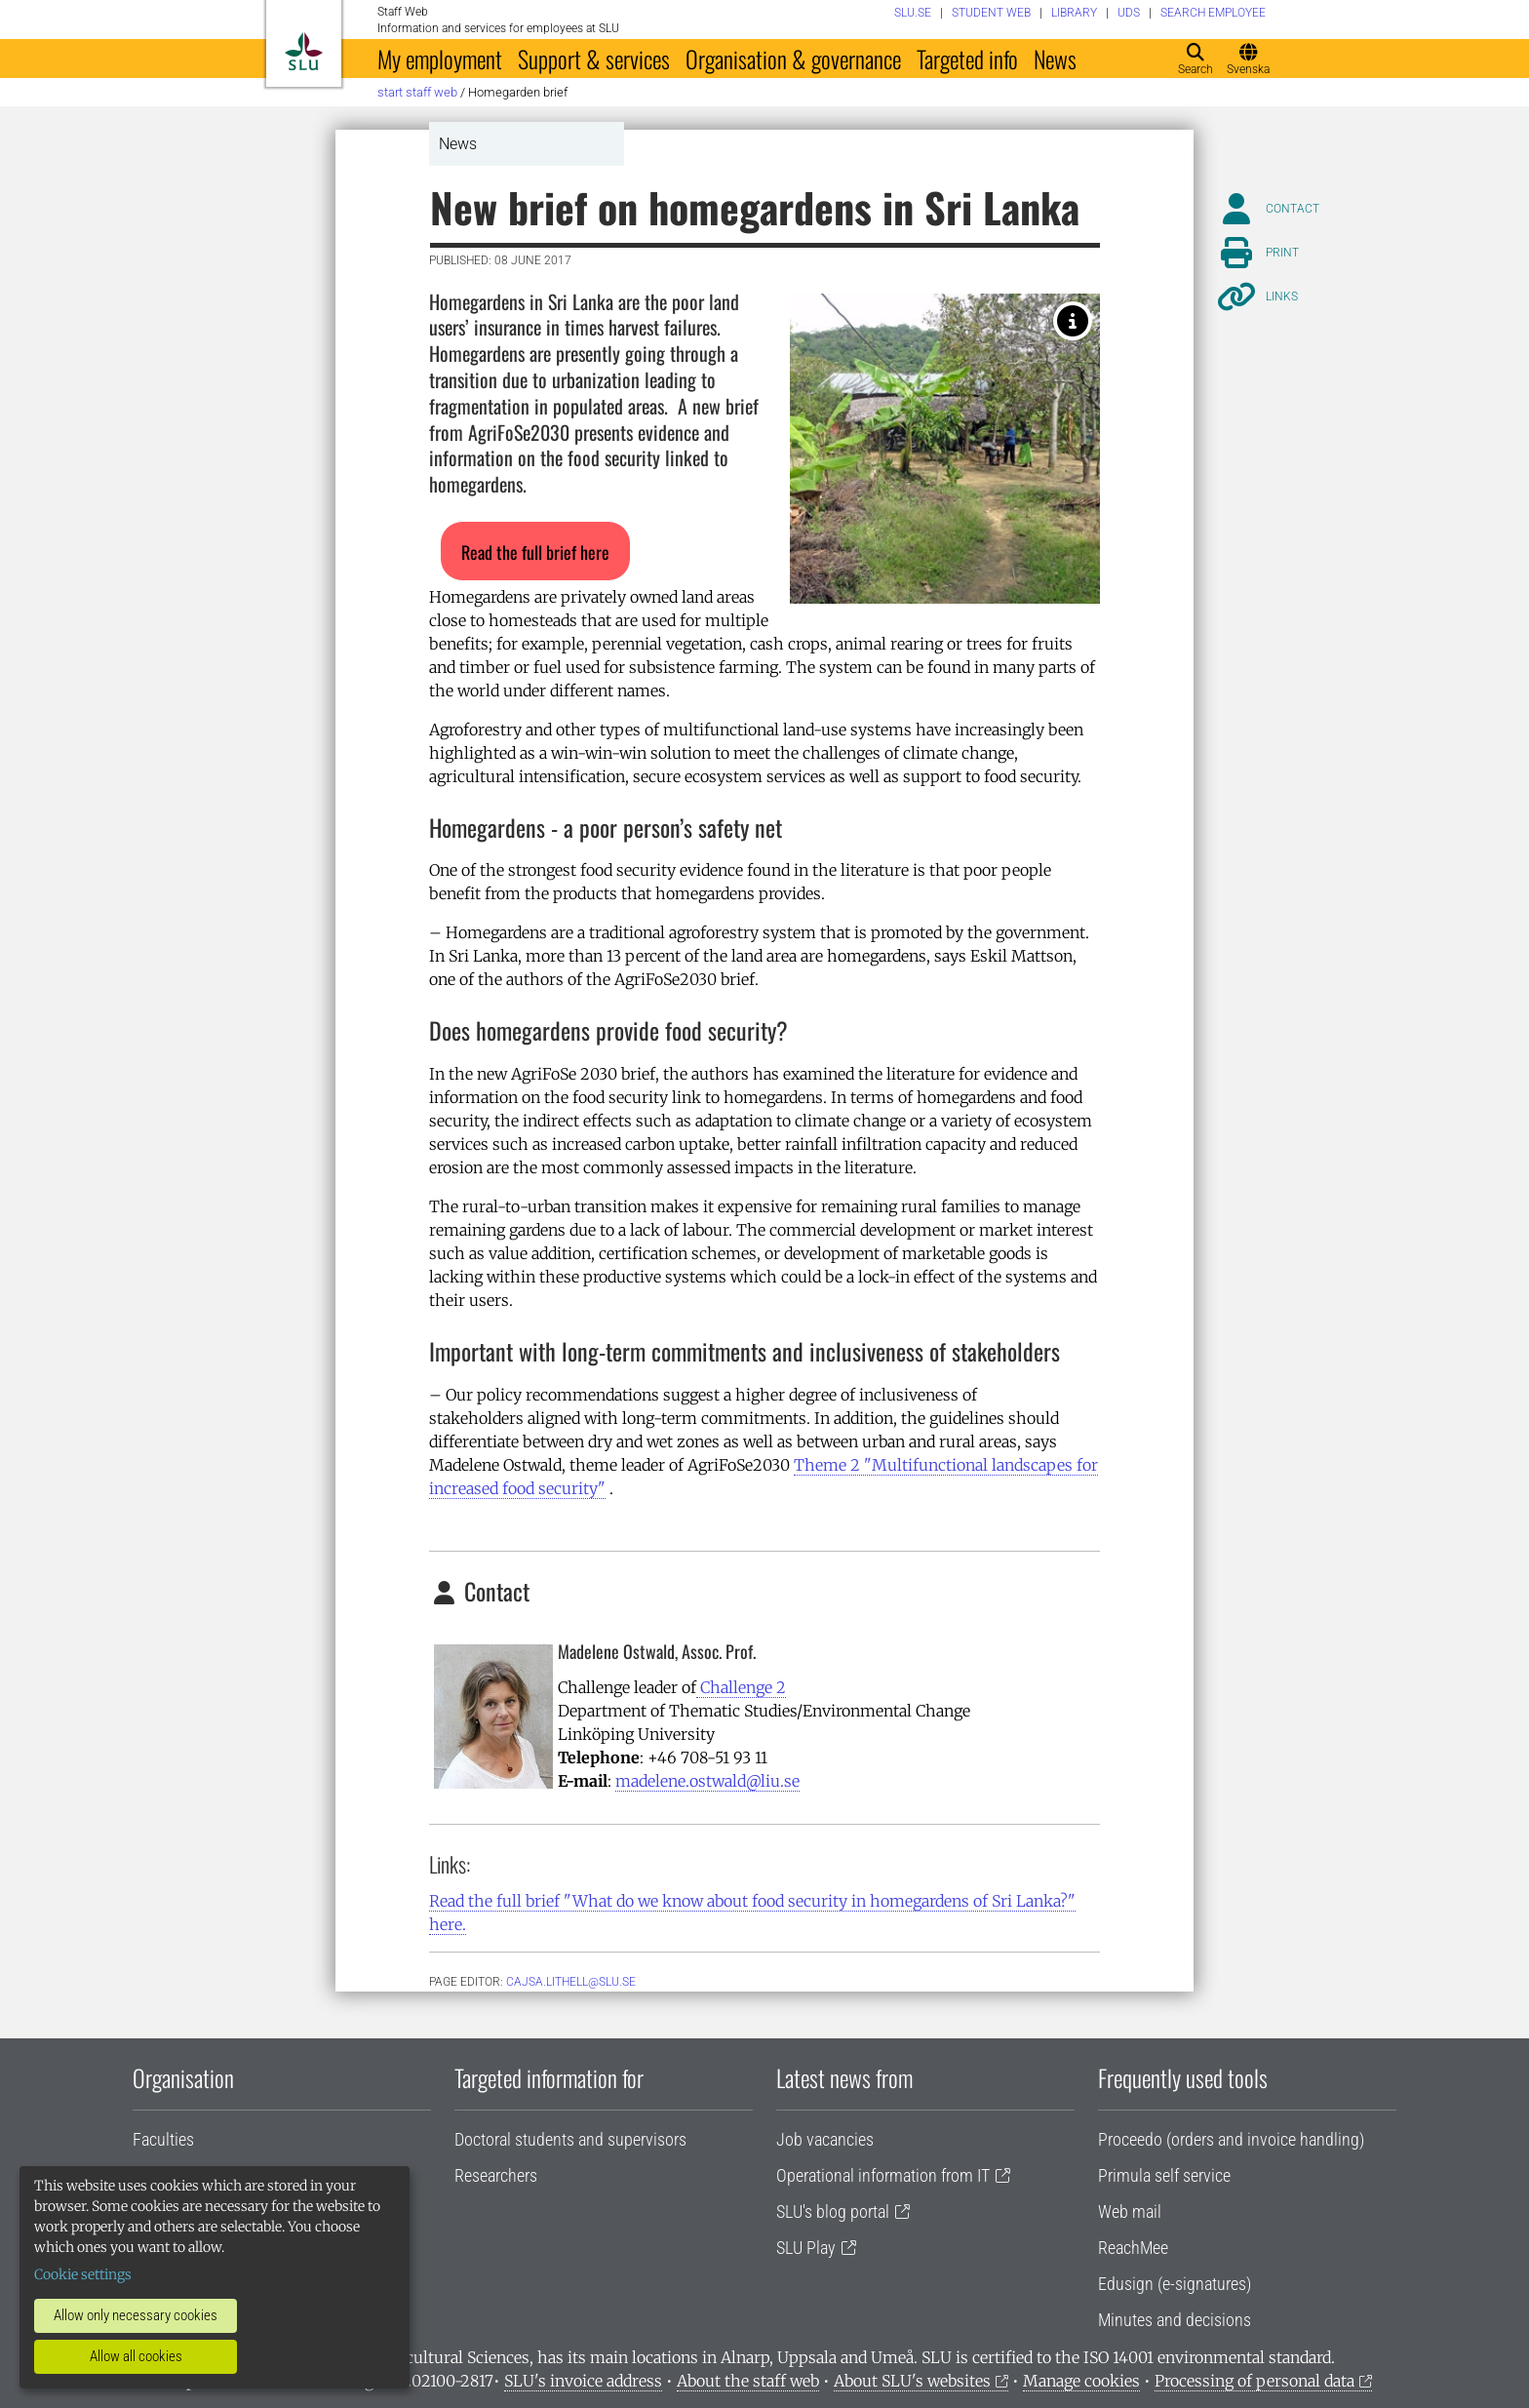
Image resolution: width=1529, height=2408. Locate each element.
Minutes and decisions (1174, 2319)
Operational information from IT (883, 2175)
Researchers (495, 2175)
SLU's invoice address (583, 2380)
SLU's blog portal (832, 2211)
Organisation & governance (793, 58)
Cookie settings (83, 2274)
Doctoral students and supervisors (570, 2139)
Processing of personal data (1254, 2380)
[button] (535, 551)
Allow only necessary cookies (135, 2315)
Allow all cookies (136, 2356)
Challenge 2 (741, 1687)
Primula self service (1164, 2175)
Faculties (163, 2139)
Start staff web (417, 92)
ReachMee (1133, 2247)
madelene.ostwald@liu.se (707, 1781)
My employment (439, 58)
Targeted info (967, 58)
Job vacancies (825, 2139)
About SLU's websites (912, 2380)
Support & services (594, 58)
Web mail (1129, 2211)
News (1055, 58)
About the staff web (748, 2380)
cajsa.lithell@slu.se (571, 1982)
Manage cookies (1081, 2380)
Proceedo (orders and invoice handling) (1231, 2139)
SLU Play (806, 2247)
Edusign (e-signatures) (1174, 2283)
